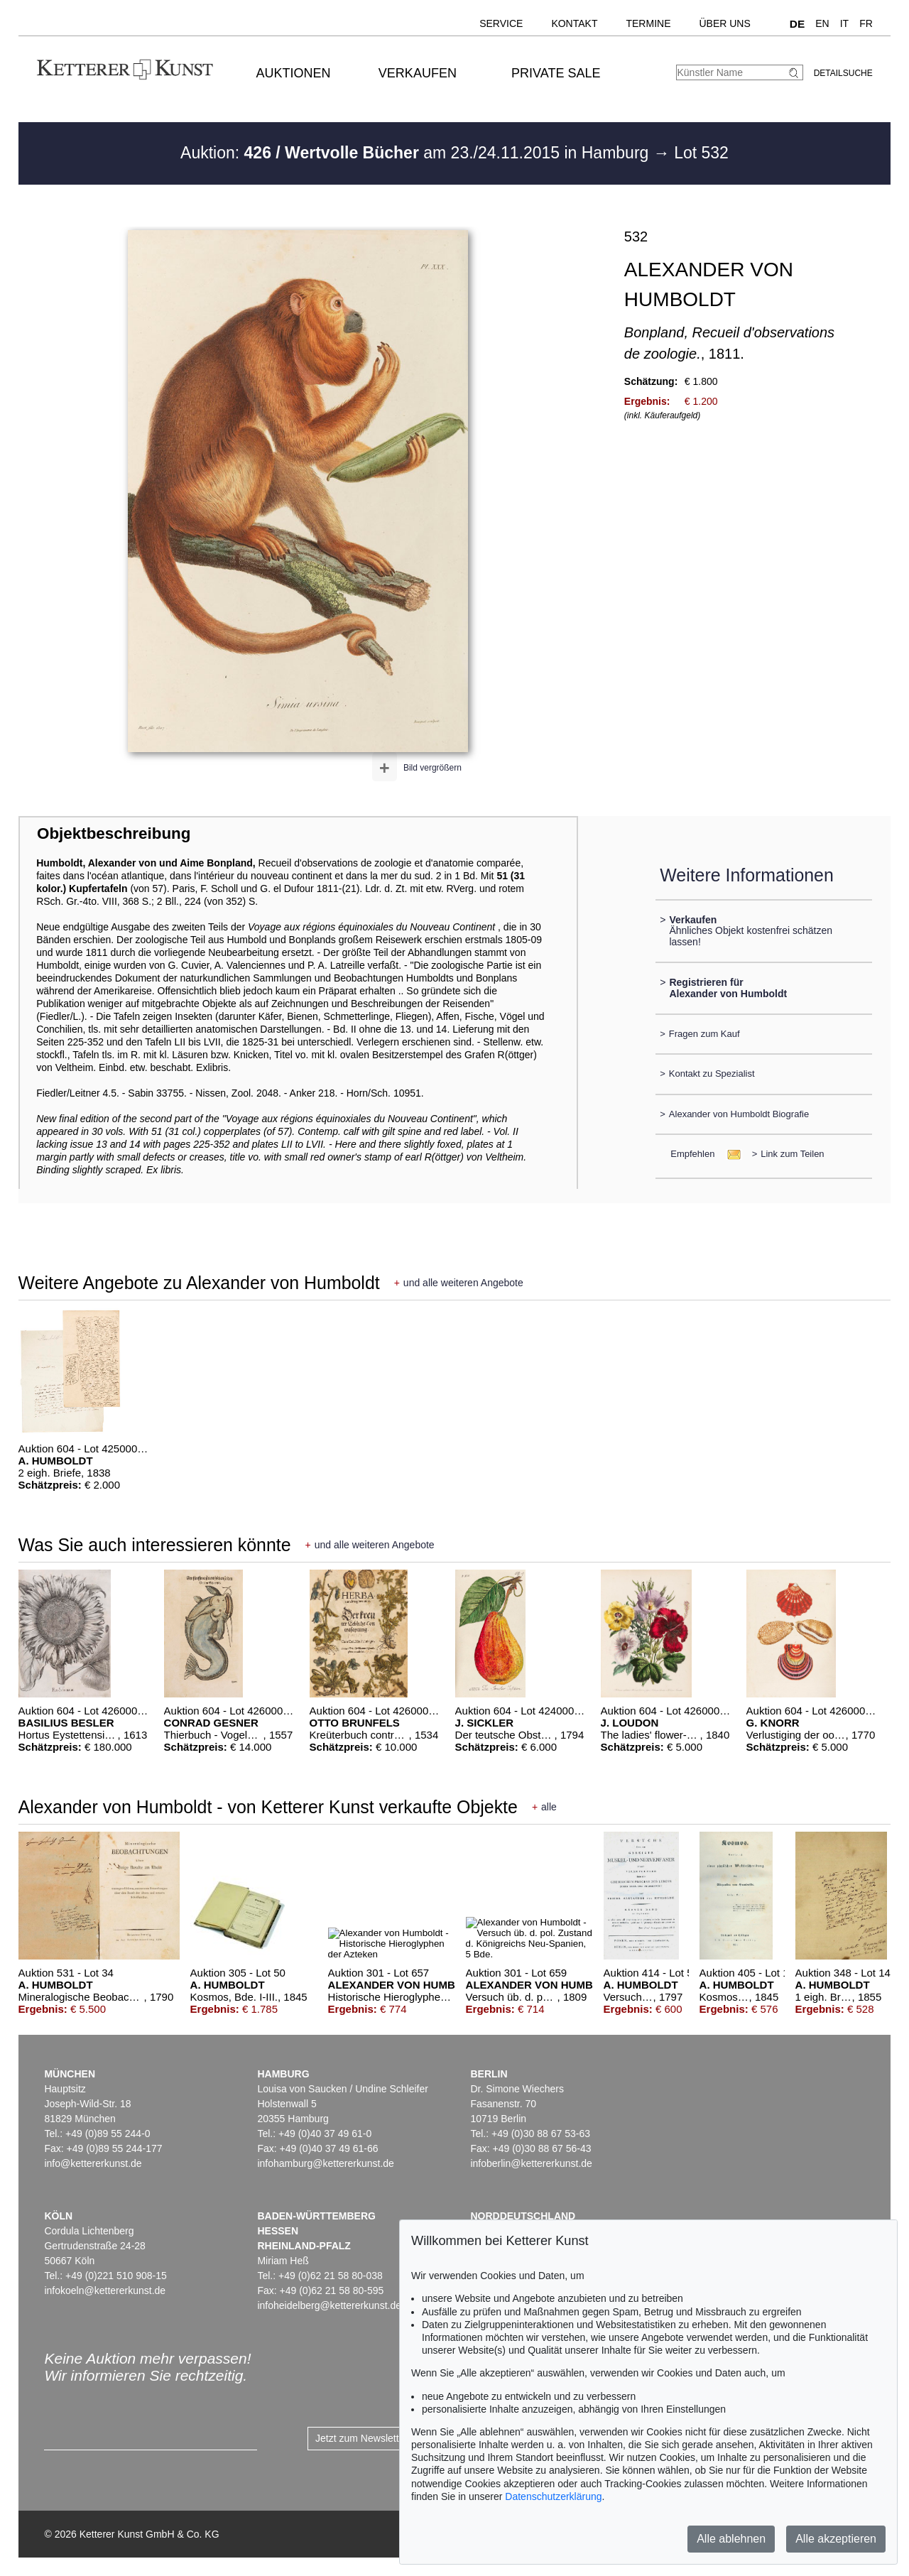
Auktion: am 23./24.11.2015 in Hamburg (416, 152)
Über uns (724, 23)
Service (501, 23)
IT (844, 23)
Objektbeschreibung (113, 833)
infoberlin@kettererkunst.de (531, 2163)
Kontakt (574, 23)
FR (866, 23)
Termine (648, 23)
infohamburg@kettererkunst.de (325, 2163)
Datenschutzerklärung (553, 2496)
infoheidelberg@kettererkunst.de (329, 2305)
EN (822, 23)
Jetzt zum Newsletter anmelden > (388, 2438)
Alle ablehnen (731, 2539)
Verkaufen (418, 73)
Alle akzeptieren (835, 2539)
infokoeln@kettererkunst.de (104, 2290)
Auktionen (293, 73)
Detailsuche (843, 73)
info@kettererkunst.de (92, 2163)
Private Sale (555, 73)
